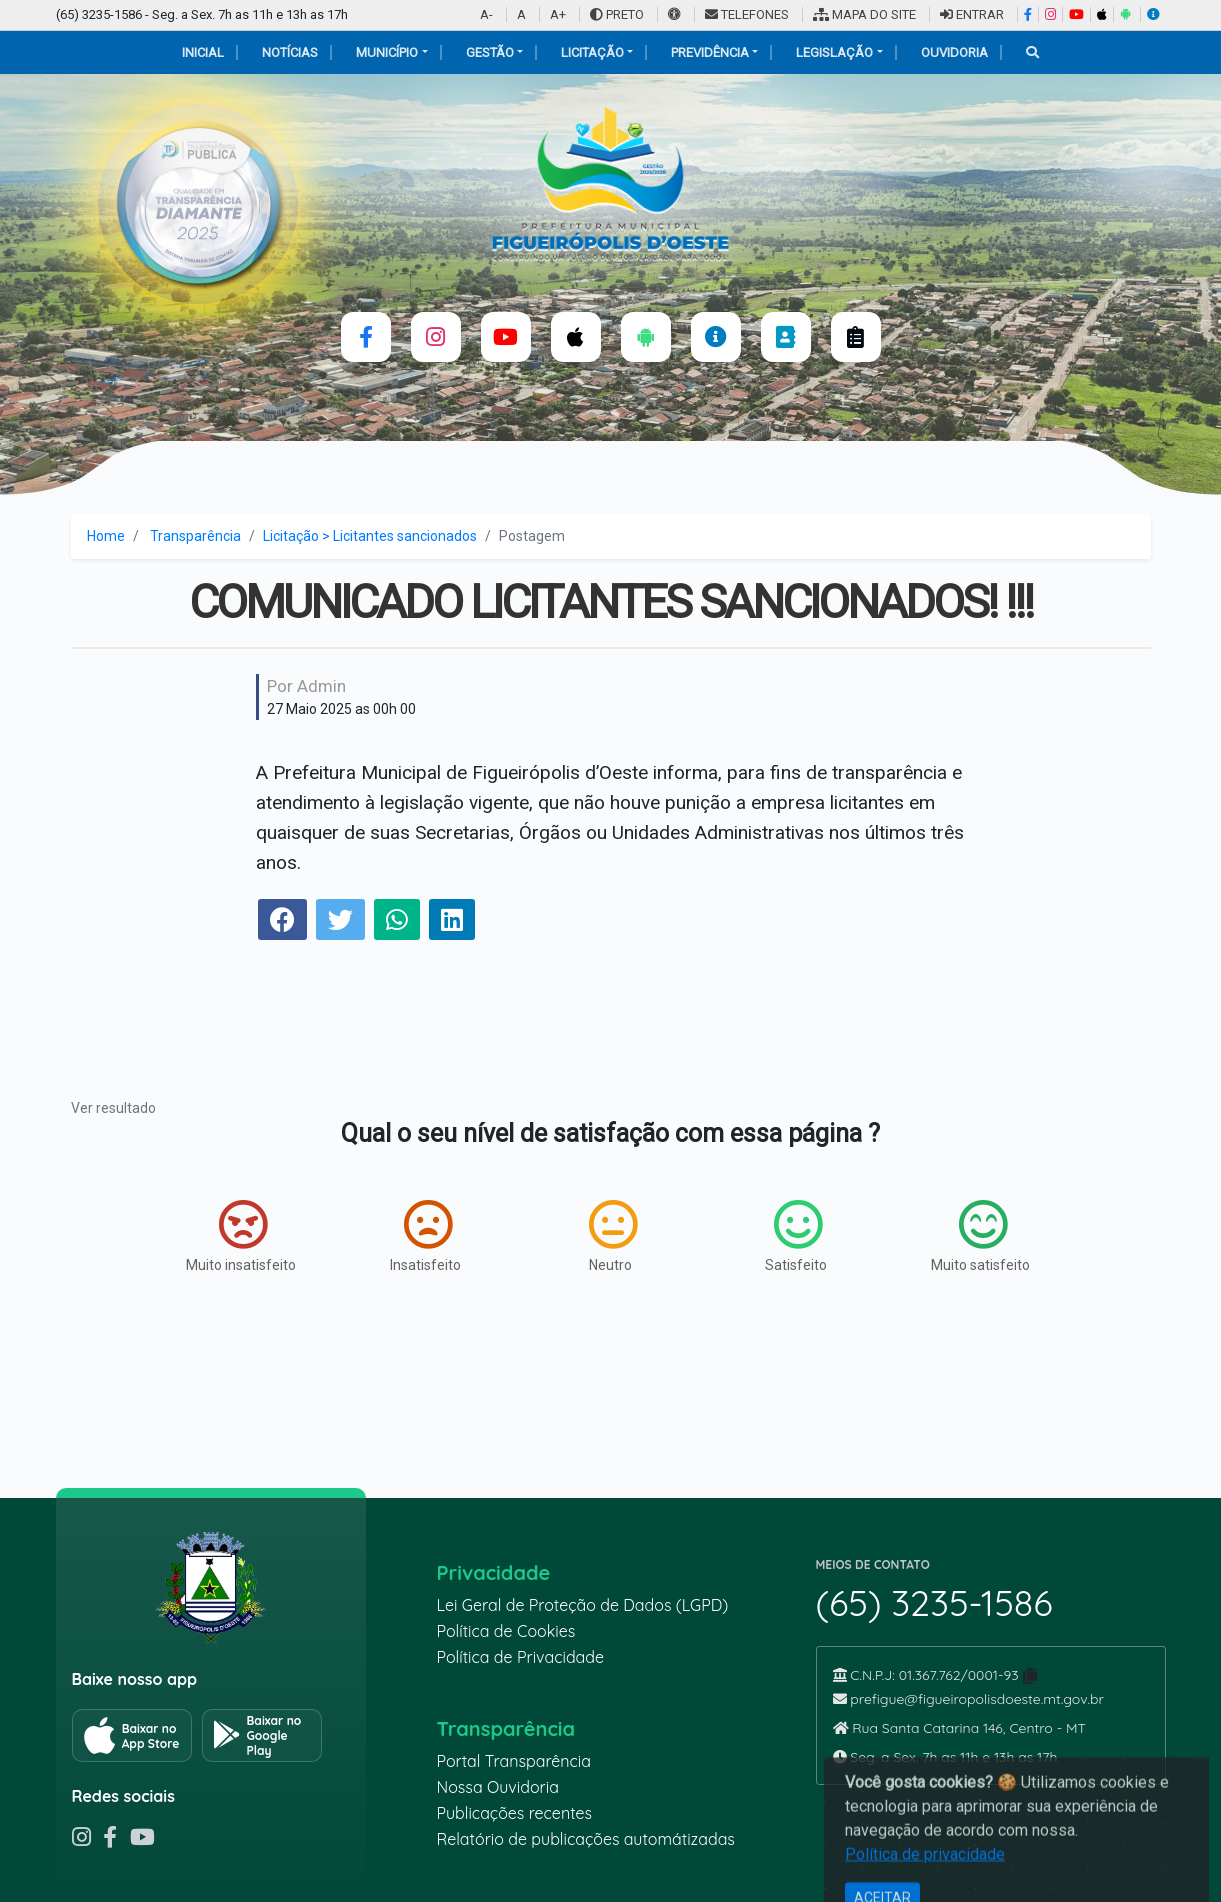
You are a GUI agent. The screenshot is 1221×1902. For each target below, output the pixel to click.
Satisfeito (796, 1236)
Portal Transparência (514, 1761)
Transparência (195, 536)
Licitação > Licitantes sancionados (370, 536)
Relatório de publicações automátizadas (586, 1839)
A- (486, 14)
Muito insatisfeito (241, 1236)
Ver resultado (113, 1108)
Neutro (613, 1236)
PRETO (617, 14)
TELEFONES (747, 14)
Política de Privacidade (521, 1657)
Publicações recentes (515, 1813)
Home (106, 536)
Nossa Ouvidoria (498, 1787)
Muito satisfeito (980, 1236)
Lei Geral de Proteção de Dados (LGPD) (583, 1605)
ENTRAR (972, 14)
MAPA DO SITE (864, 14)
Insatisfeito (425, 1236)
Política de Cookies (506, 1631)
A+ (558, 14)
